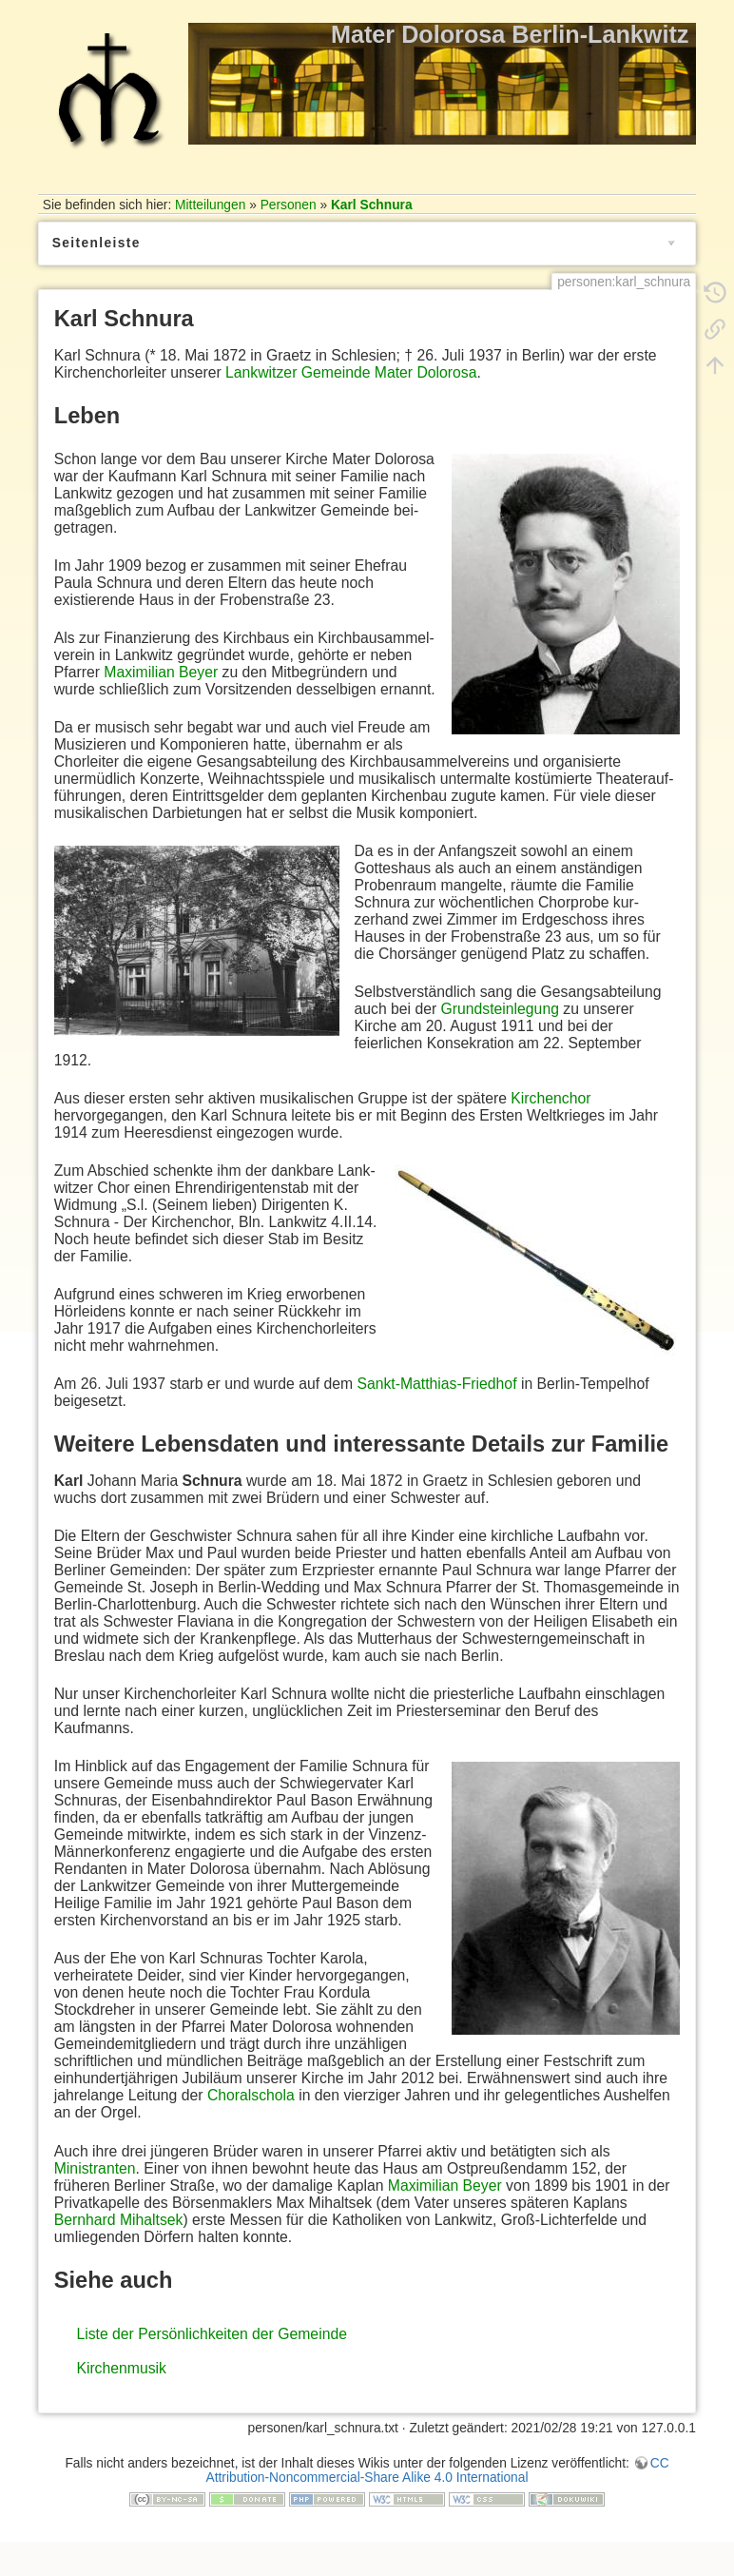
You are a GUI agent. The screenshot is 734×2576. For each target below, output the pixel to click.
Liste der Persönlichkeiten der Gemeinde (211, 2334)
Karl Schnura (372, 205)
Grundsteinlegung (500, 1009)
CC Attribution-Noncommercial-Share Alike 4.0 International (437, 2470)
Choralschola (251, 2095)
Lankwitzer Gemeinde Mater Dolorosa (350, 372)
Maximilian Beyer (161, 672)
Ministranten (95, 2168)
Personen (289, 205)
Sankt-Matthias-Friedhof (436, 1384)
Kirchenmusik (121, 2368)
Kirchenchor (550, 1098)
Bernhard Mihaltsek (119, 2220)
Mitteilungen (210, 205)
